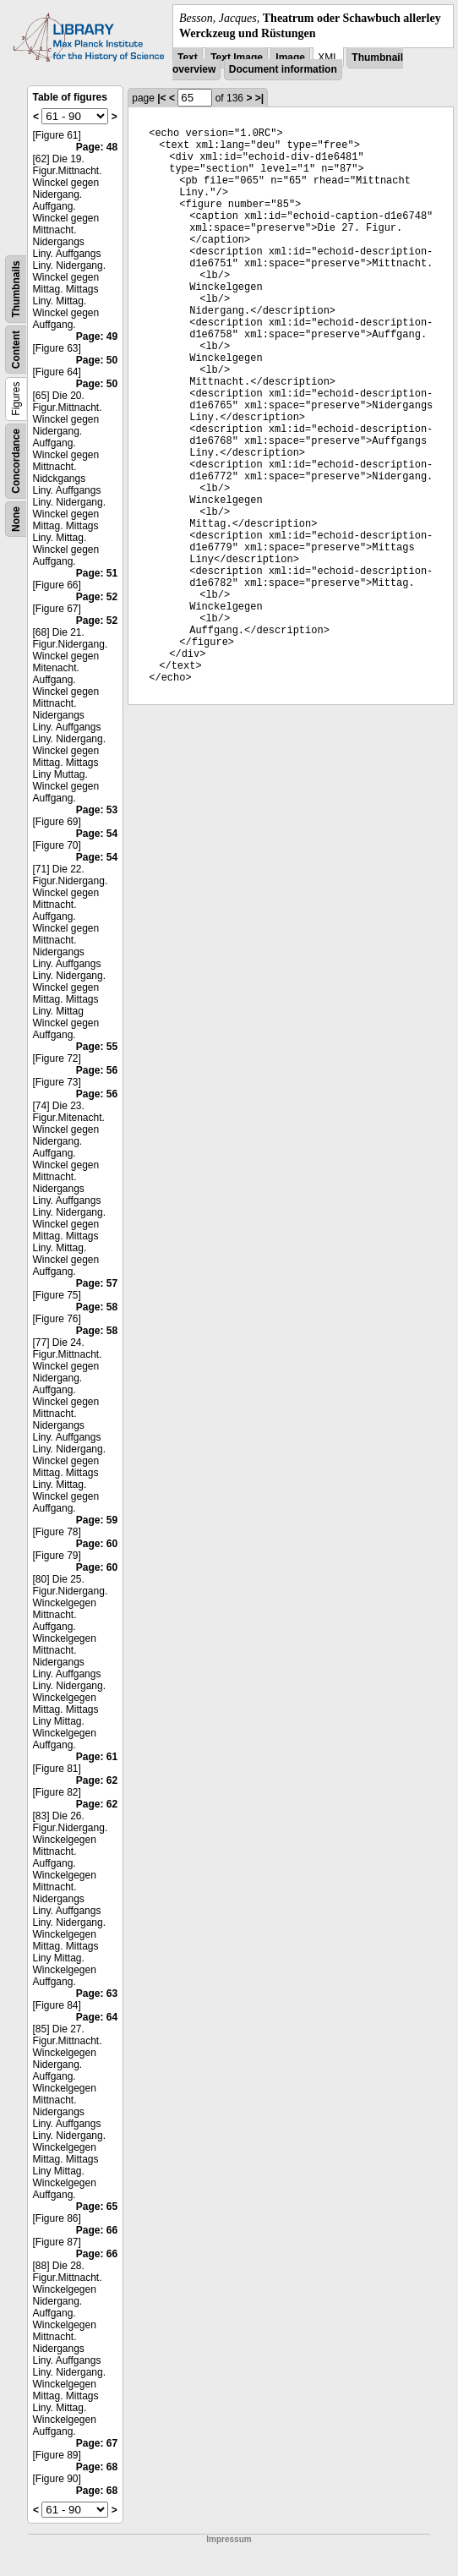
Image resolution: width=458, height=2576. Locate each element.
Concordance (16, 461)
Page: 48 (96, 147)
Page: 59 (96, 1520)
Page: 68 (96, 2467)
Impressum (228, 2539)
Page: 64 (96, 2017)
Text (187, 57)
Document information (283, 69)
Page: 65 (96, 2206)
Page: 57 (96, 1283)
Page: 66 (96, 2230)
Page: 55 (96, 1047)
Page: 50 (96, 360)
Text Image (236, 57)
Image (290, 57)
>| (259, 98)
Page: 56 (96, 1070)
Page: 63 (96, 1993)
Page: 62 (96, 1780)
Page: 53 (96, 810)
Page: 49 (96, 336)
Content (16, 350)
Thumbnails (16, 289)
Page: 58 (96, 1307)
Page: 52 (96, 597)
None (16, 519)
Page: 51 (96, 573)
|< (161, 98)
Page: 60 (96, 1544)
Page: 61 (96, 1757)
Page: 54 (96, 834)
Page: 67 (96, 2443)
